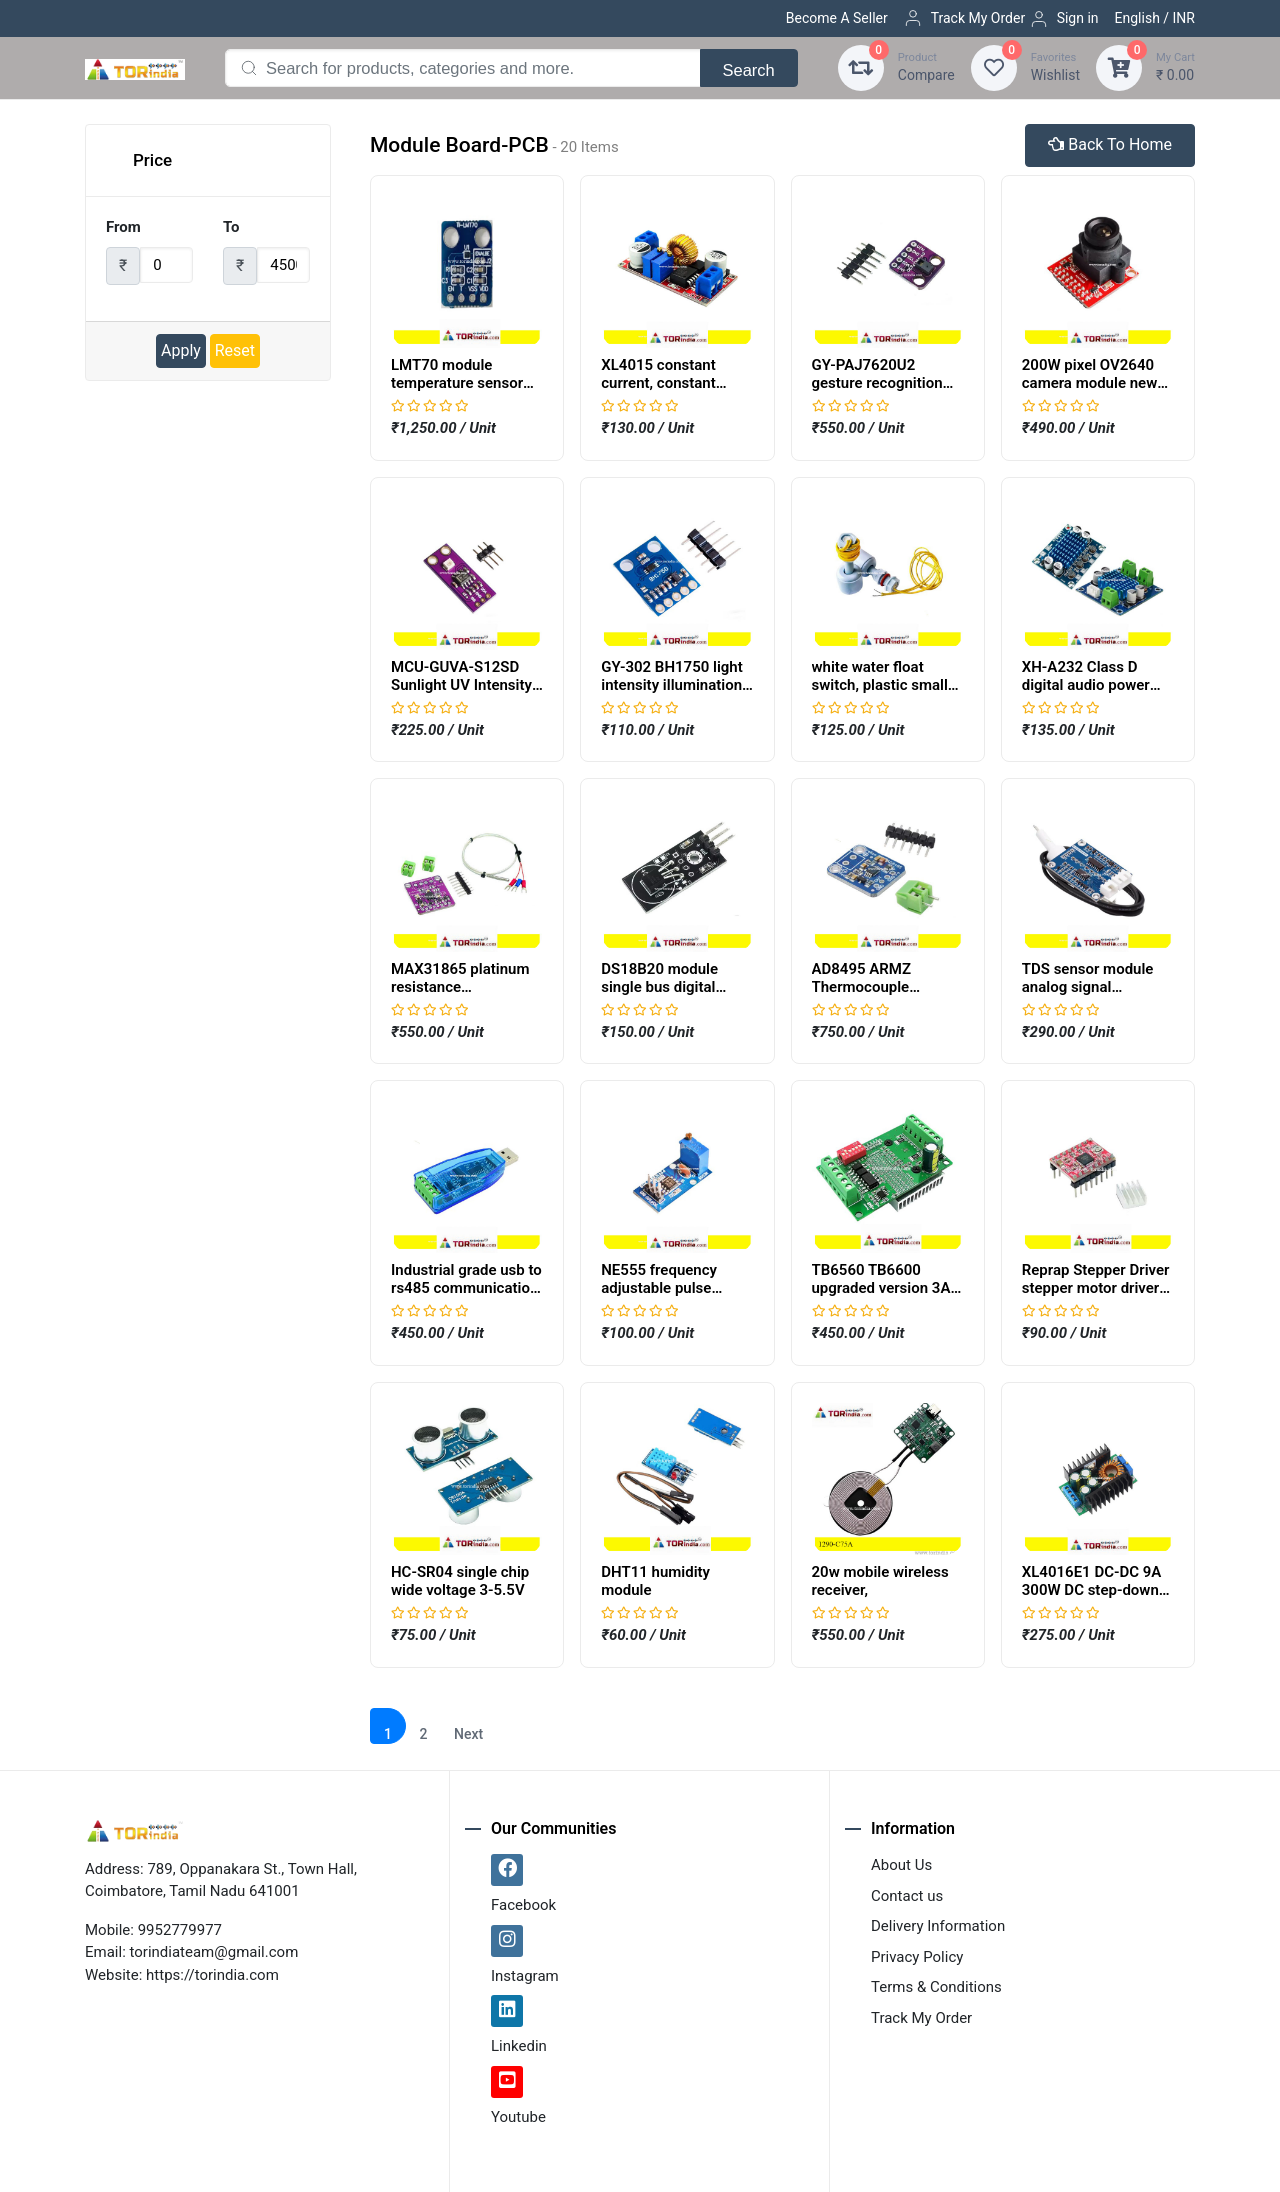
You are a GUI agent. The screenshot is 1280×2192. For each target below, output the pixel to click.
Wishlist (1055, 66)
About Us (901, 1865)
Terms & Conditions (936, 1987)
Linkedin (519, 2046)
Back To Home (1110, 144)
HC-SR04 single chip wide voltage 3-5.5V (460, 1581)
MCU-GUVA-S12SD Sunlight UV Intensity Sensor (461, 685)
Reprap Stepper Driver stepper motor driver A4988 (1096, 1288)
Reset (235, 350)
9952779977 (180, 1930)
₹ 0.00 (1175, 66)
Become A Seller (837, 18)
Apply (181, 350)
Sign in (1064, 19)
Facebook (523, 1905)
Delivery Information (938, 1926)
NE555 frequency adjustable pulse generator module (660, 1288)
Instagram (525, 1976)
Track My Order (964, 18)
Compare (926, 66)
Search (749, 70)
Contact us (907, 1896)
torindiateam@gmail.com (214, 1952)
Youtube (518, 2117)
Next (468, 1734)
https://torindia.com (212, 1975)
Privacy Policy (917, 1957)
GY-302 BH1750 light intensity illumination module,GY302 (672, 685)
